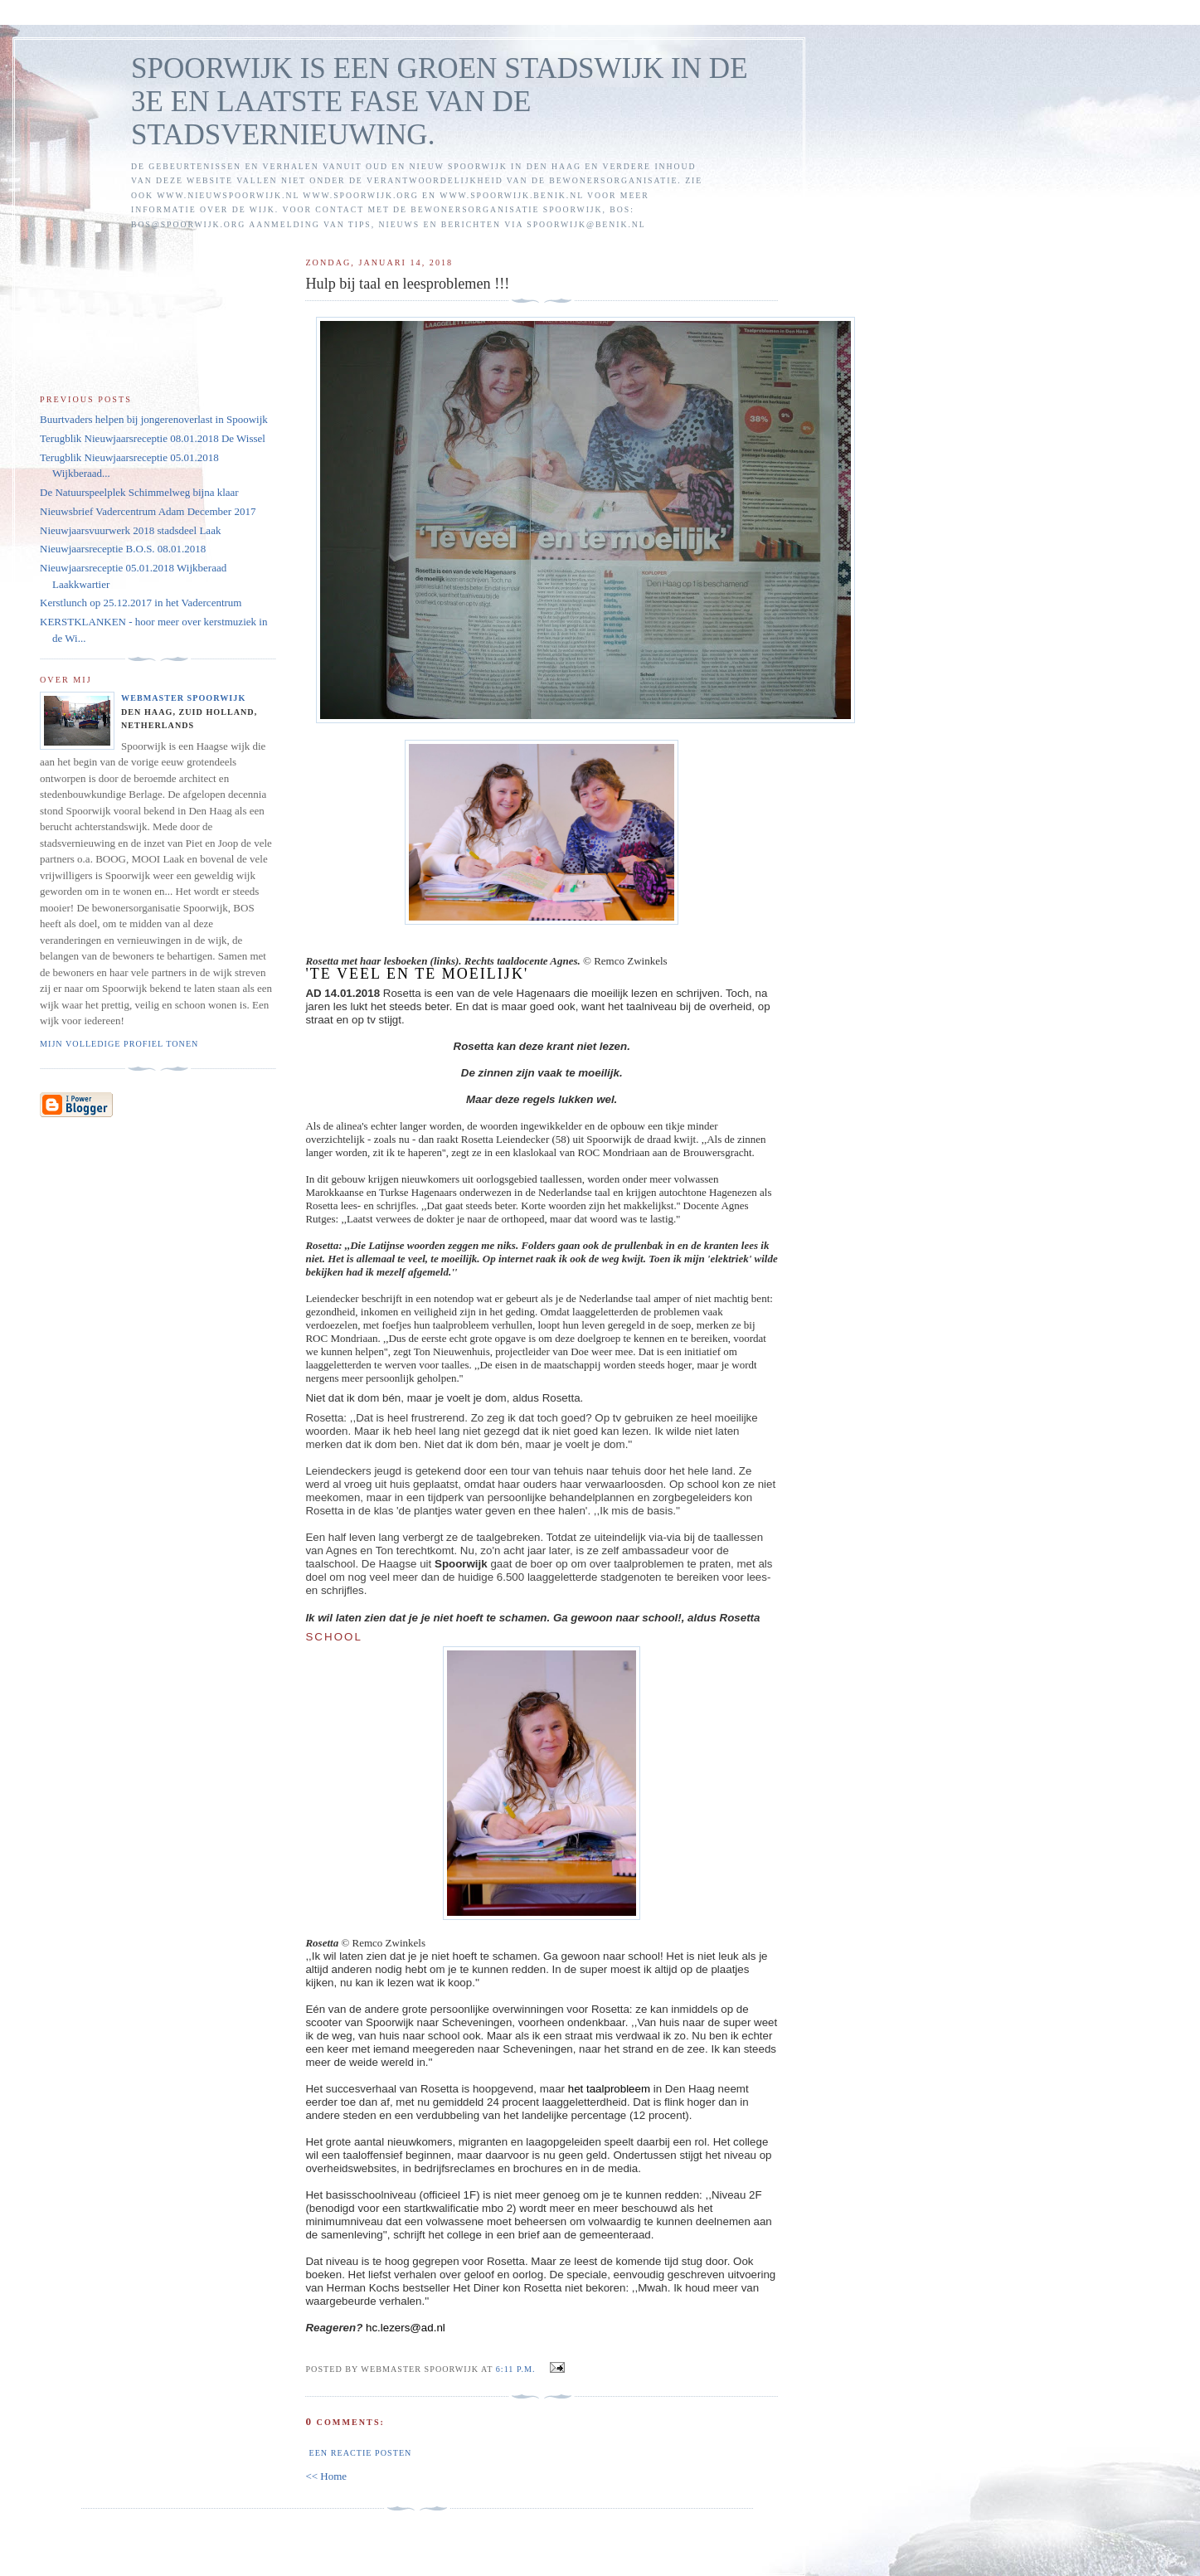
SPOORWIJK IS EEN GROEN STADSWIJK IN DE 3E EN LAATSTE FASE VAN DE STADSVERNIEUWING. (439, 101)
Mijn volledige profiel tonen (119, 1043)
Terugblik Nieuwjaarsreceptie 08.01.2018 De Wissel (152, 438)
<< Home (326, 2476)
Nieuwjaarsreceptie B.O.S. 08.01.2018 (123, 548)
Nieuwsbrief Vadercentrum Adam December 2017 (147, 511)
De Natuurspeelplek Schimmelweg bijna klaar (139, 492)
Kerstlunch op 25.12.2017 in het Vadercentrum (140, 602)
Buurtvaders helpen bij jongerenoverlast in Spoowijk (154, 419)
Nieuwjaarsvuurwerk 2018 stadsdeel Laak (130, 530)
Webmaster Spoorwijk (183, 697)
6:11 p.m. (516, 2369)
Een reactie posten (360, 2452)
